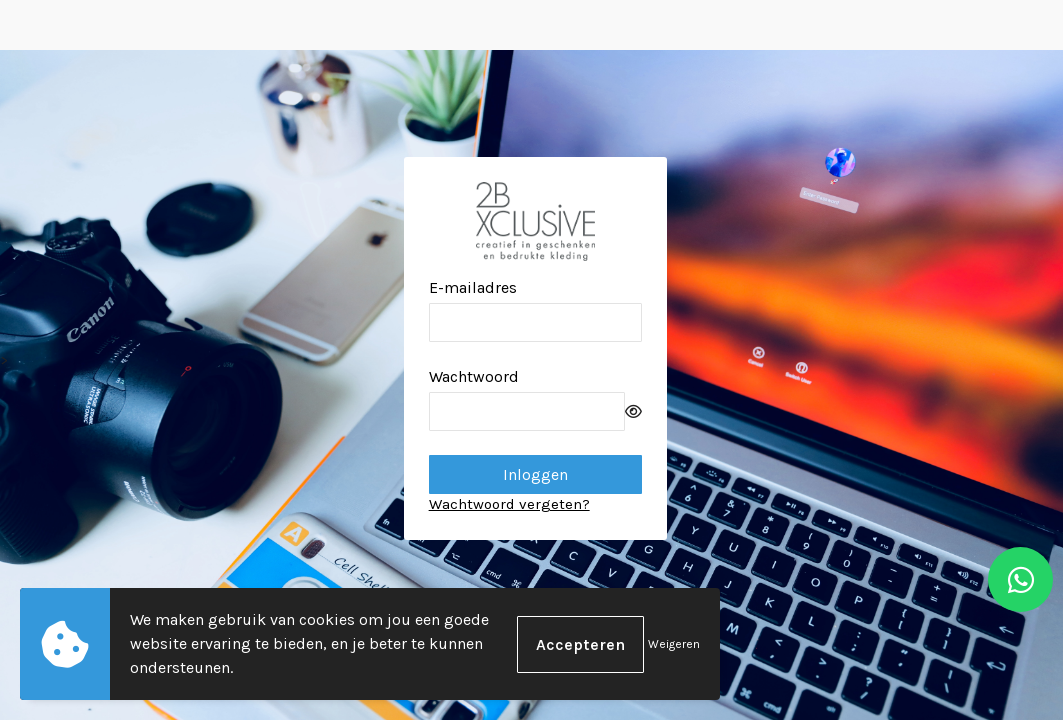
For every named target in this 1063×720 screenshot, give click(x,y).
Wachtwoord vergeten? (509, 504)
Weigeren (674, 644)
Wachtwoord (474, 376)
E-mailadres (473, 287)
